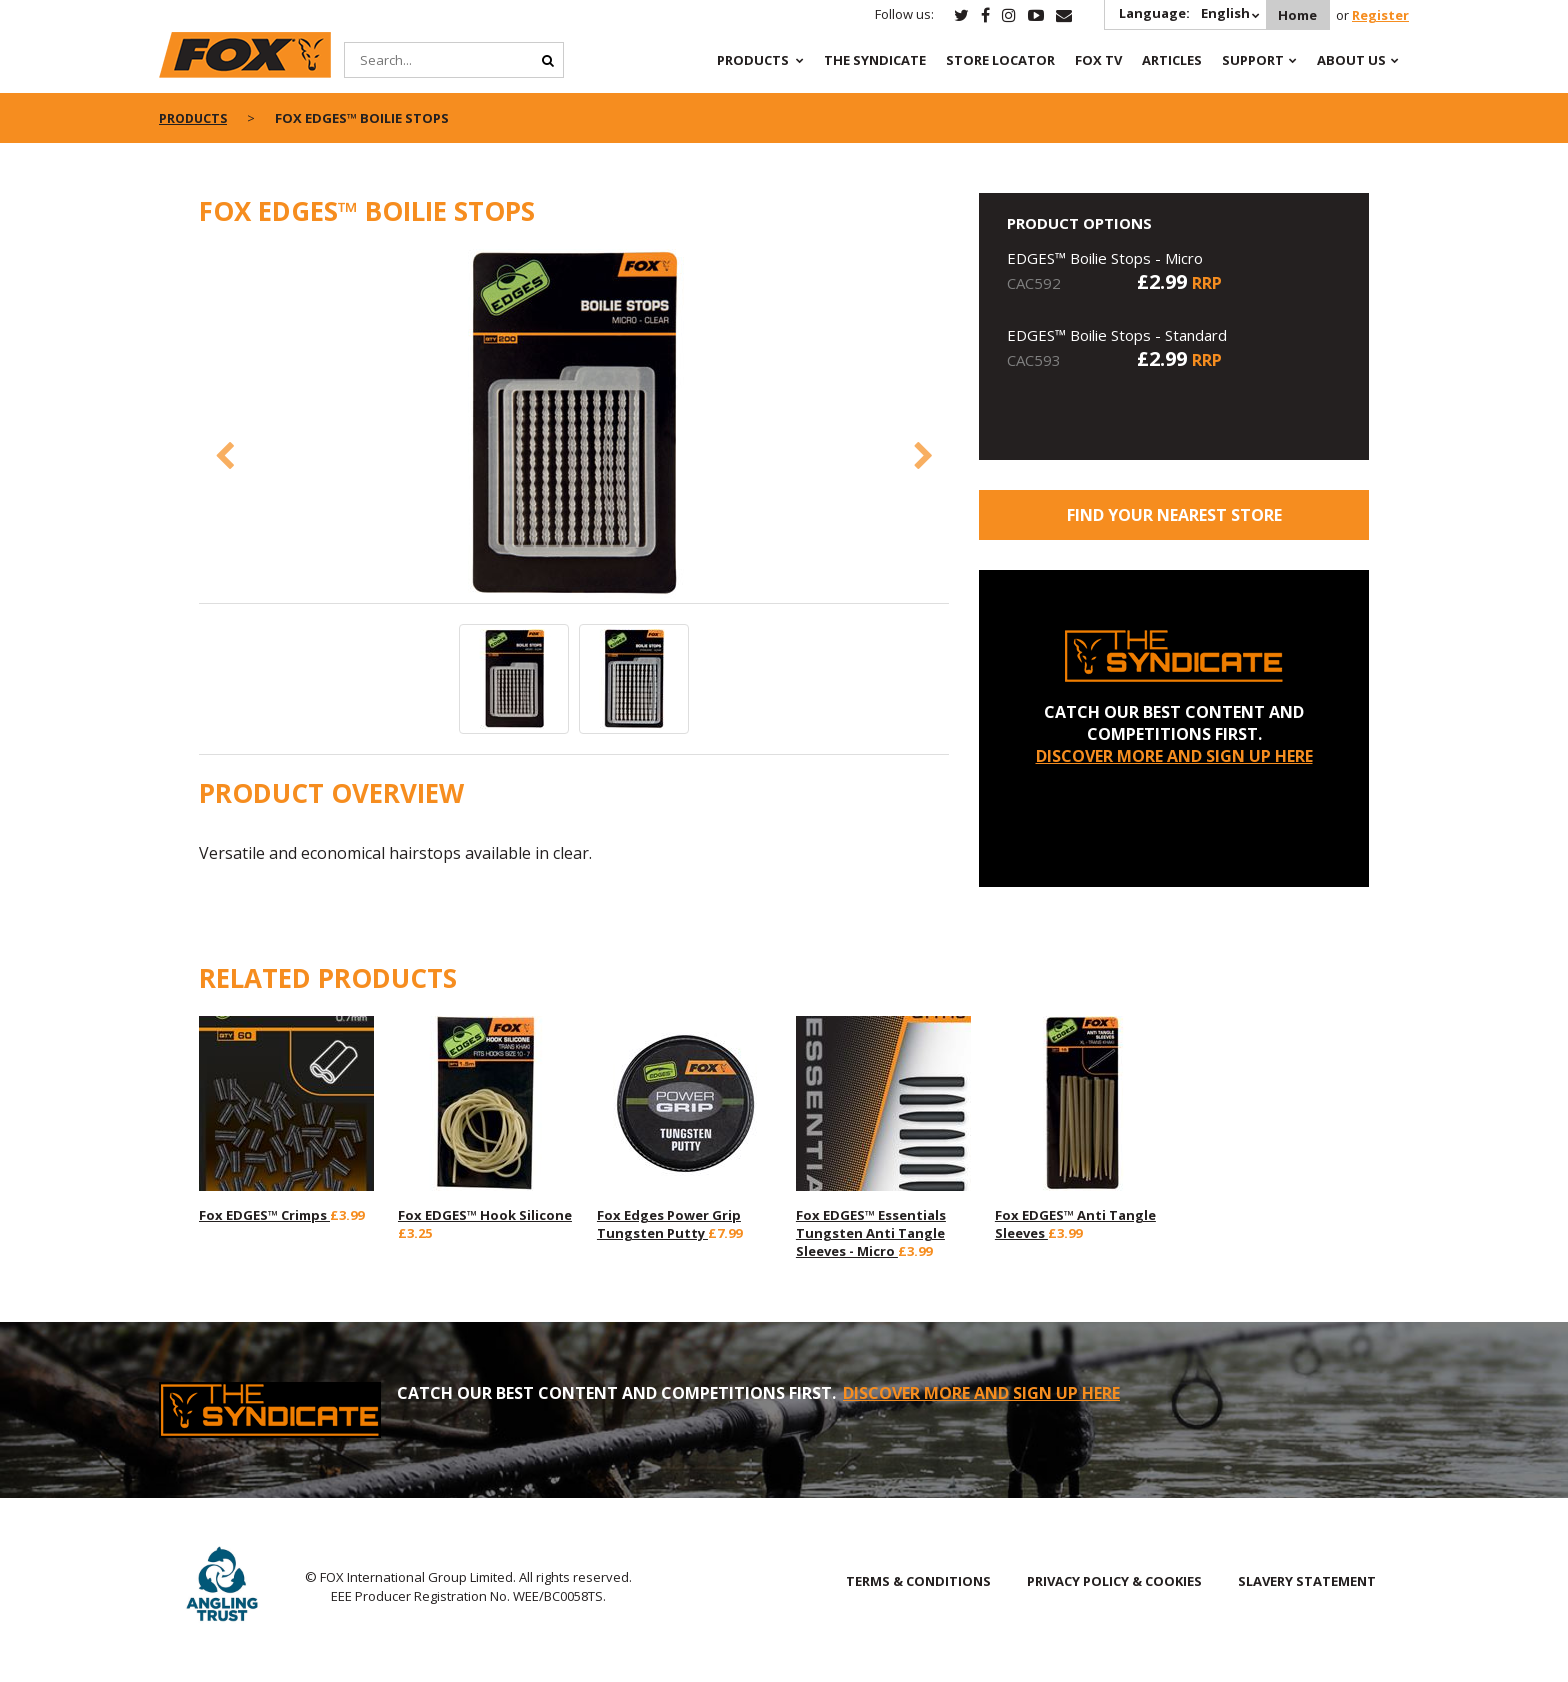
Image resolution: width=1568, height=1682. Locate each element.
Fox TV (1098, 60)
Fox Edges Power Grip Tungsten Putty (669, 1224)
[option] (574, 426)
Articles (1172, 60)
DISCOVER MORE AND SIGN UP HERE (1174, 756)
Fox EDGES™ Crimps (264, 1215)
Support (1253, 60)
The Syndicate (875, 60)
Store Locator (1000, 60)
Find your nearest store (1174, 515)
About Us (1351, 60)
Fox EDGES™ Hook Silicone (485, 1215)
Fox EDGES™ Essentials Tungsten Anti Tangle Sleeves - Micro (871, 1233)
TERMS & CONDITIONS (918, 1581)
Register (1380, 15)
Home (1295, 15)
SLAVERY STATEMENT (1307, 1581)
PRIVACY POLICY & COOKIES (1114, 1581)
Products (753, 60)
